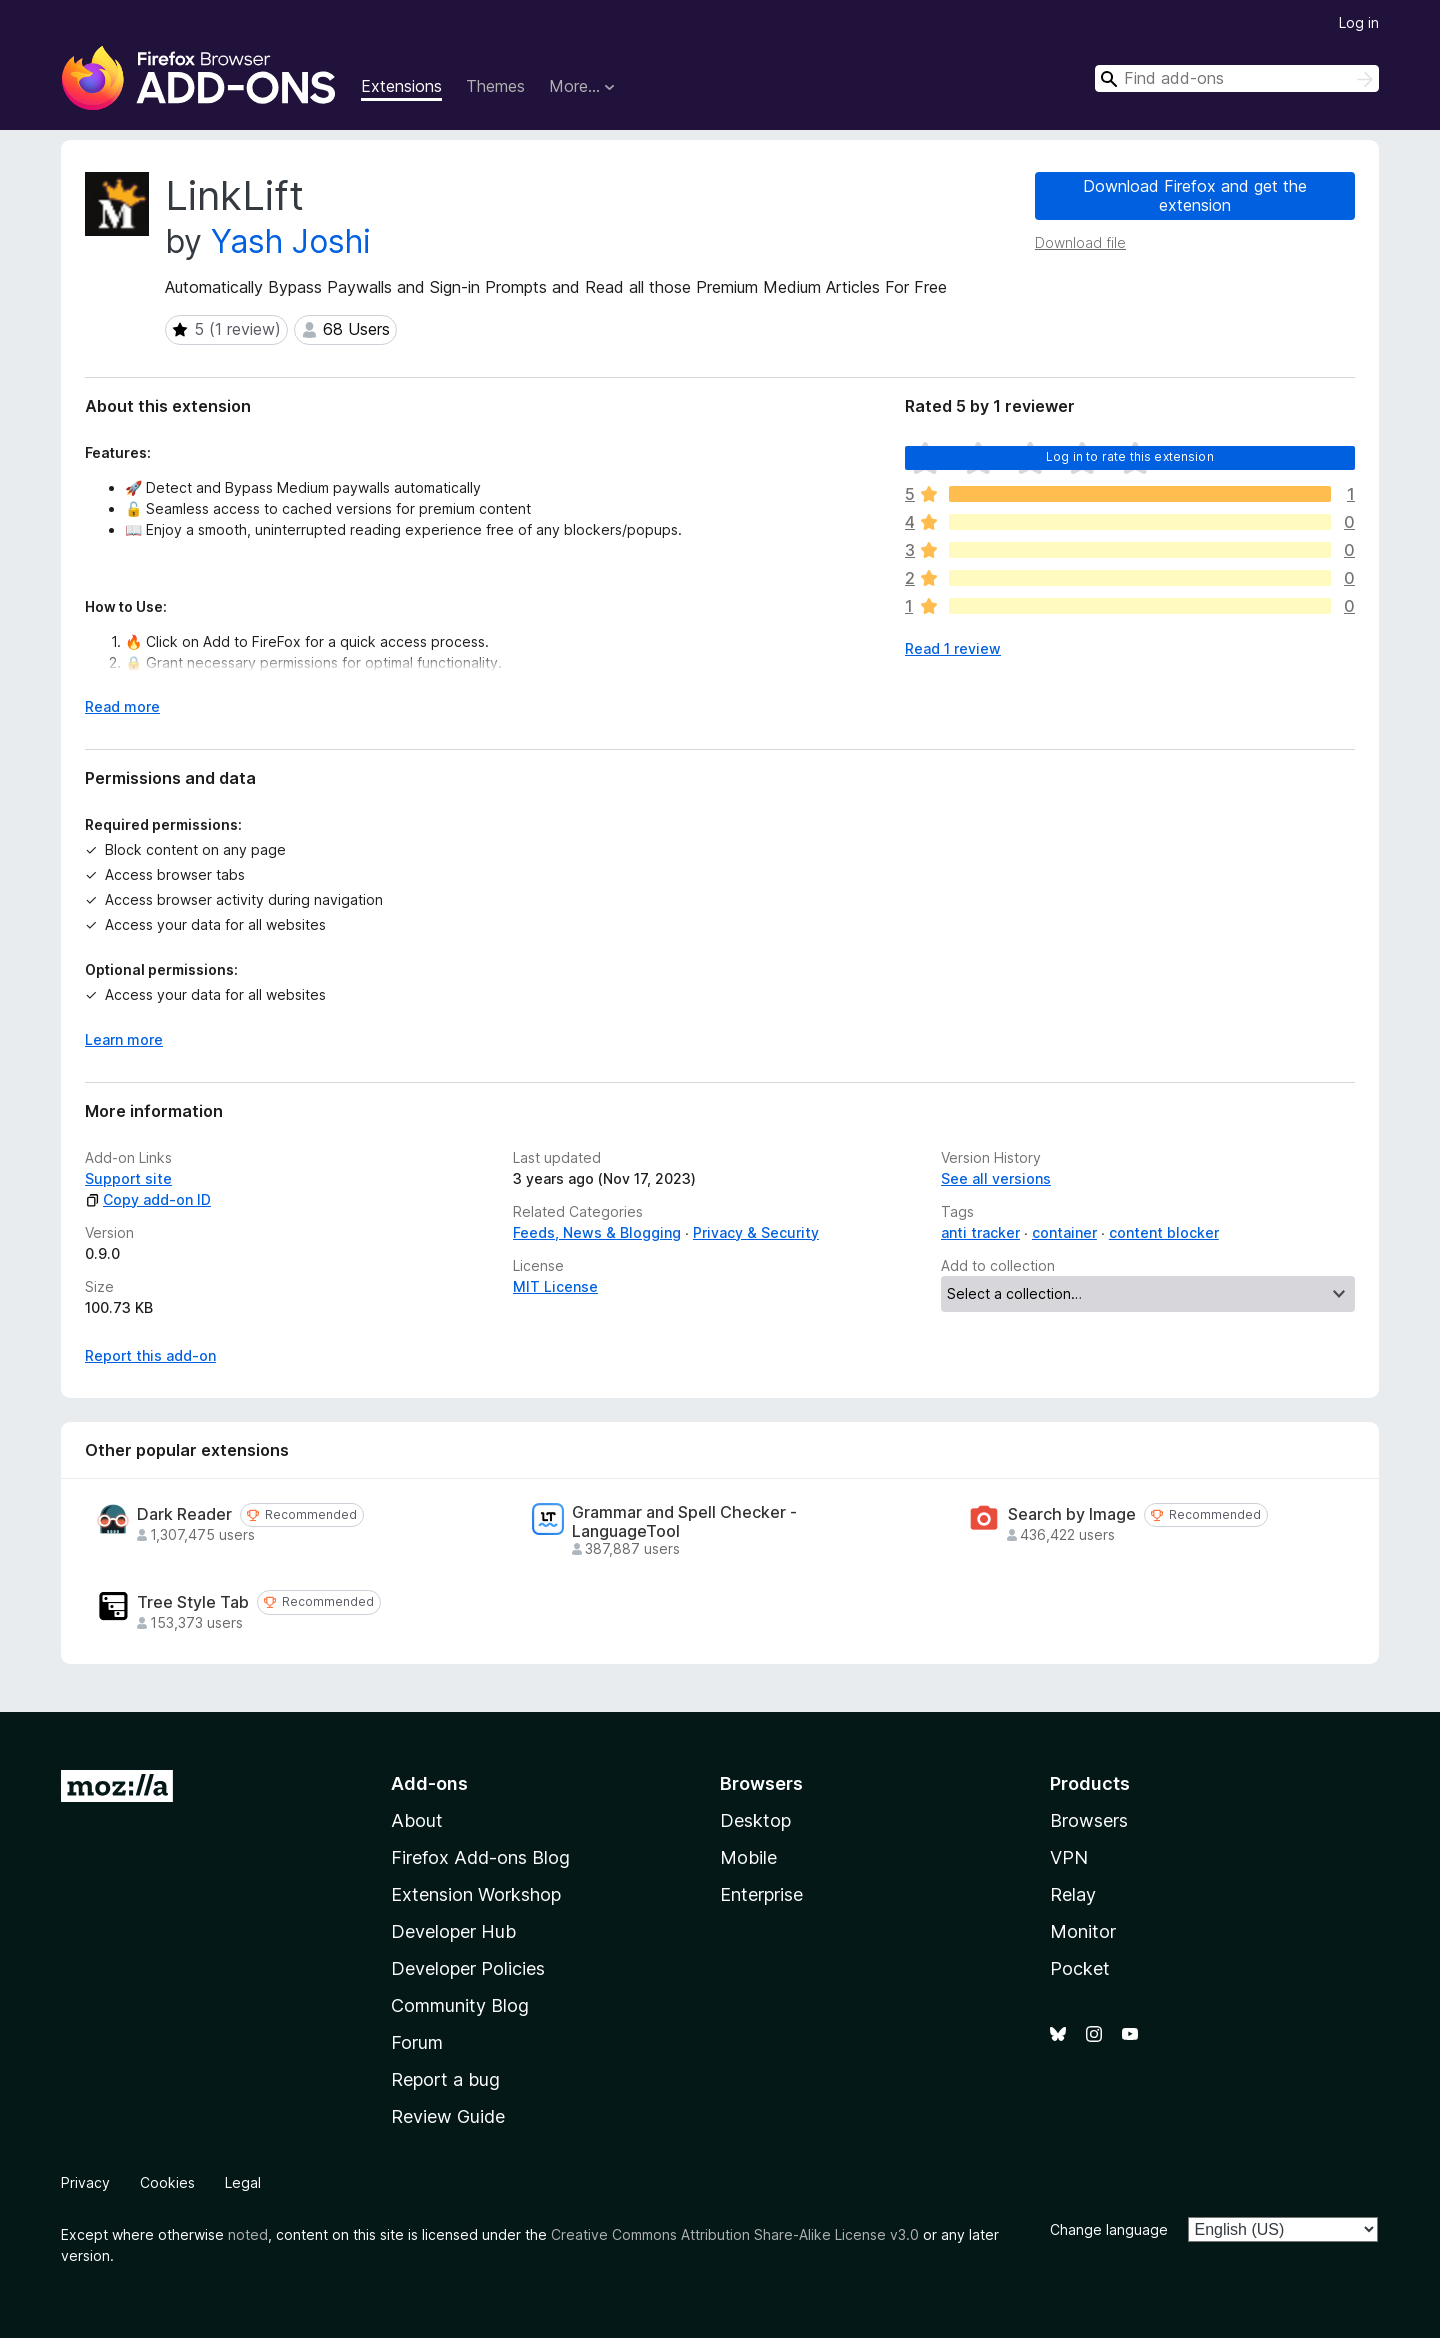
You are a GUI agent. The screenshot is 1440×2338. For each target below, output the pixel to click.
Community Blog (460, 2005)
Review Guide (448, 2116)
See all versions (996, 1178)
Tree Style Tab (193, 1602)
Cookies (167, 2182)
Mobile (748, 1857)
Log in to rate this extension (1130, 456)
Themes (495, 86)
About (417, 1820)
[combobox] (1237, 78)
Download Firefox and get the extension (1195, 195)
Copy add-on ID (148, 1199)
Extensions (401, 86)
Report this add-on (150, 1355)
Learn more (124, 1039)
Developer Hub (453, 1931)
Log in (1359, 22)
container (1064, 1232)
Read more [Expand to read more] (122, 706)
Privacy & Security (756, 1232)
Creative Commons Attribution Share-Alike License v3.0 (735, 2234)
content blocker (1164, 1232)
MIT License (555, 1286)
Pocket (1080, 1968)
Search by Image (1072, 1514)
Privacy (85, 2182)
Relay (1073, 1894)
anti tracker (980, 1232)
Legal (243, 2182)
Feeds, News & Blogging (597, 1232)
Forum (417, 2042)
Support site (128, 1178)
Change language (1109, 2229)
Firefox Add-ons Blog (480, 1857)
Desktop (755, 1820)
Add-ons (429, 1783)
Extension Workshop (476, 1894)
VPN (1069, 1857)
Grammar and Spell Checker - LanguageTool (684, 1522)
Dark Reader (184, 1514)
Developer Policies (468, 1968)
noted (248, 2234)
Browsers (1089, 1820)
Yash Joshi (291, 241)
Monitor (1083, 1931)
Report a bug (445, 2079)
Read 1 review (953, 648)
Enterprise (761, 1894)
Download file (1080, 242)
